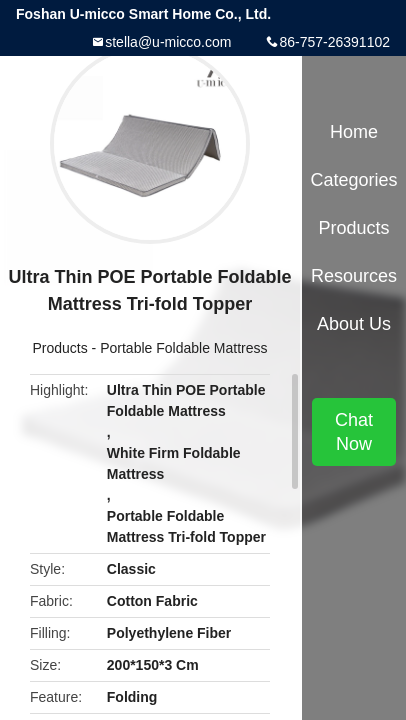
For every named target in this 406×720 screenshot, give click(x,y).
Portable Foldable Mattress (183, 348)
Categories (353, 180)
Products (59, 348)
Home (354, 132)
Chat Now (354, 432)
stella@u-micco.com (168, 42)
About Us (354, 324)
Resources (354, 276)
